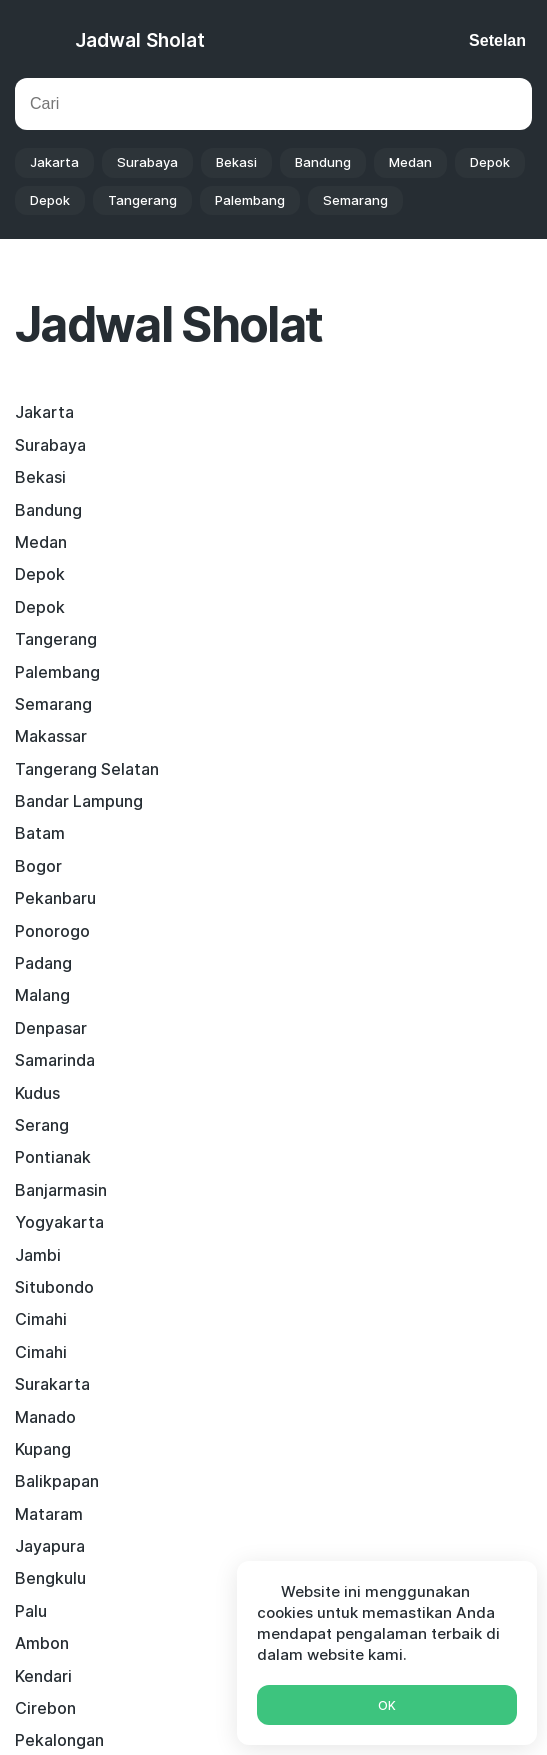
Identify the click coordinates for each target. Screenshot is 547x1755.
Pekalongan (328, 1060)
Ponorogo (52, 672)
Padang (312, 672)
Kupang (43, 931)
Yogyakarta (328, 801)
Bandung (323, 162)
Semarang (355, 200)
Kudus (306, 736)
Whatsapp (273, 1483)
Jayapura (319, 963)
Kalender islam (222, 1670)
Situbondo (323, 833)
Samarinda (55, 736)
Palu (300, 995)
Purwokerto (60, 1352)
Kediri (305, 1222)
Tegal (36, 1222)
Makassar (51, 574)
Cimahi (41, 866)
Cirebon (45, 1060)
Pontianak (322, 769)
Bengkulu (50, 995)
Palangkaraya (66, 1093)
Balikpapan (326, 931)
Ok (387, 1705)
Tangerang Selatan (356, 574)
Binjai (304, 1287)
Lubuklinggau (334, 1255)
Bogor (38, 639)
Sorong (311, 1157)
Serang (42, 769)
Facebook (113, 1439)
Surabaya (147, 162)
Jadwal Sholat (140, 40)
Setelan (497, 40)
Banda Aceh (60, 1157)
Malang (42, 704)
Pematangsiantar (349, 1125)
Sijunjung (49, 1287)
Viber (352, 1439)
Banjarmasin (61, 801)
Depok (490, 162)
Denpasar (320, 704)
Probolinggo (330, 1190)
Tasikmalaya (62, 1125)
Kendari (312, 1028)
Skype (281, 1439)
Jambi (38, 833)
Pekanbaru (324, 639)
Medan (410, 162)
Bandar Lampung (79, 607)
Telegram (434, 1439)
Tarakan (45, 1190)
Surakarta (52, 898)
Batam (309, 607)
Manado (314, 898)
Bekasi (236, 162)
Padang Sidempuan (88, 1319)
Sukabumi (321, 1093)
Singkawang (61, 1255)
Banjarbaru (325, 1352)
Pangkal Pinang (341, 1319)
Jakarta (54, 162)
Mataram (49, 963)
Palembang (250, 200)
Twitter (204, 1439)
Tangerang (142, 200)
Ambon (42, 1028)
